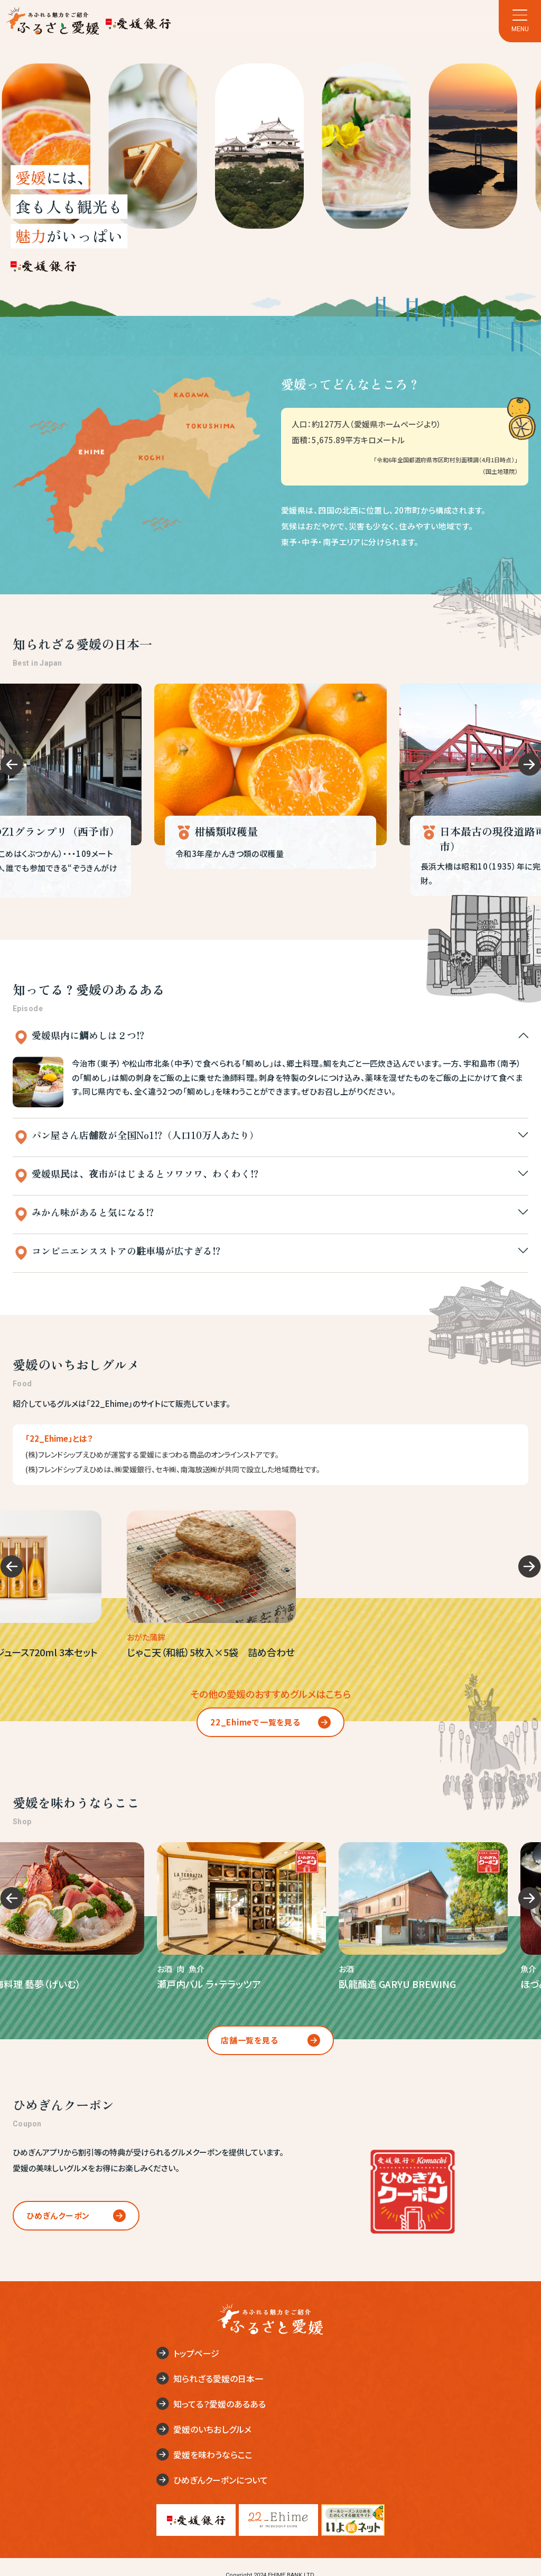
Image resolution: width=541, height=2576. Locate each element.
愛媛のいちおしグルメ (212, 2429)
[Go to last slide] (11, 764)
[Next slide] (529, 764)
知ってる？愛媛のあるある (219, 2403)
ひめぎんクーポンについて (220, 2480)
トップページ (196, 2353)
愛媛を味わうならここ (213, 2454)
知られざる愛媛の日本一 (218, 2378)
